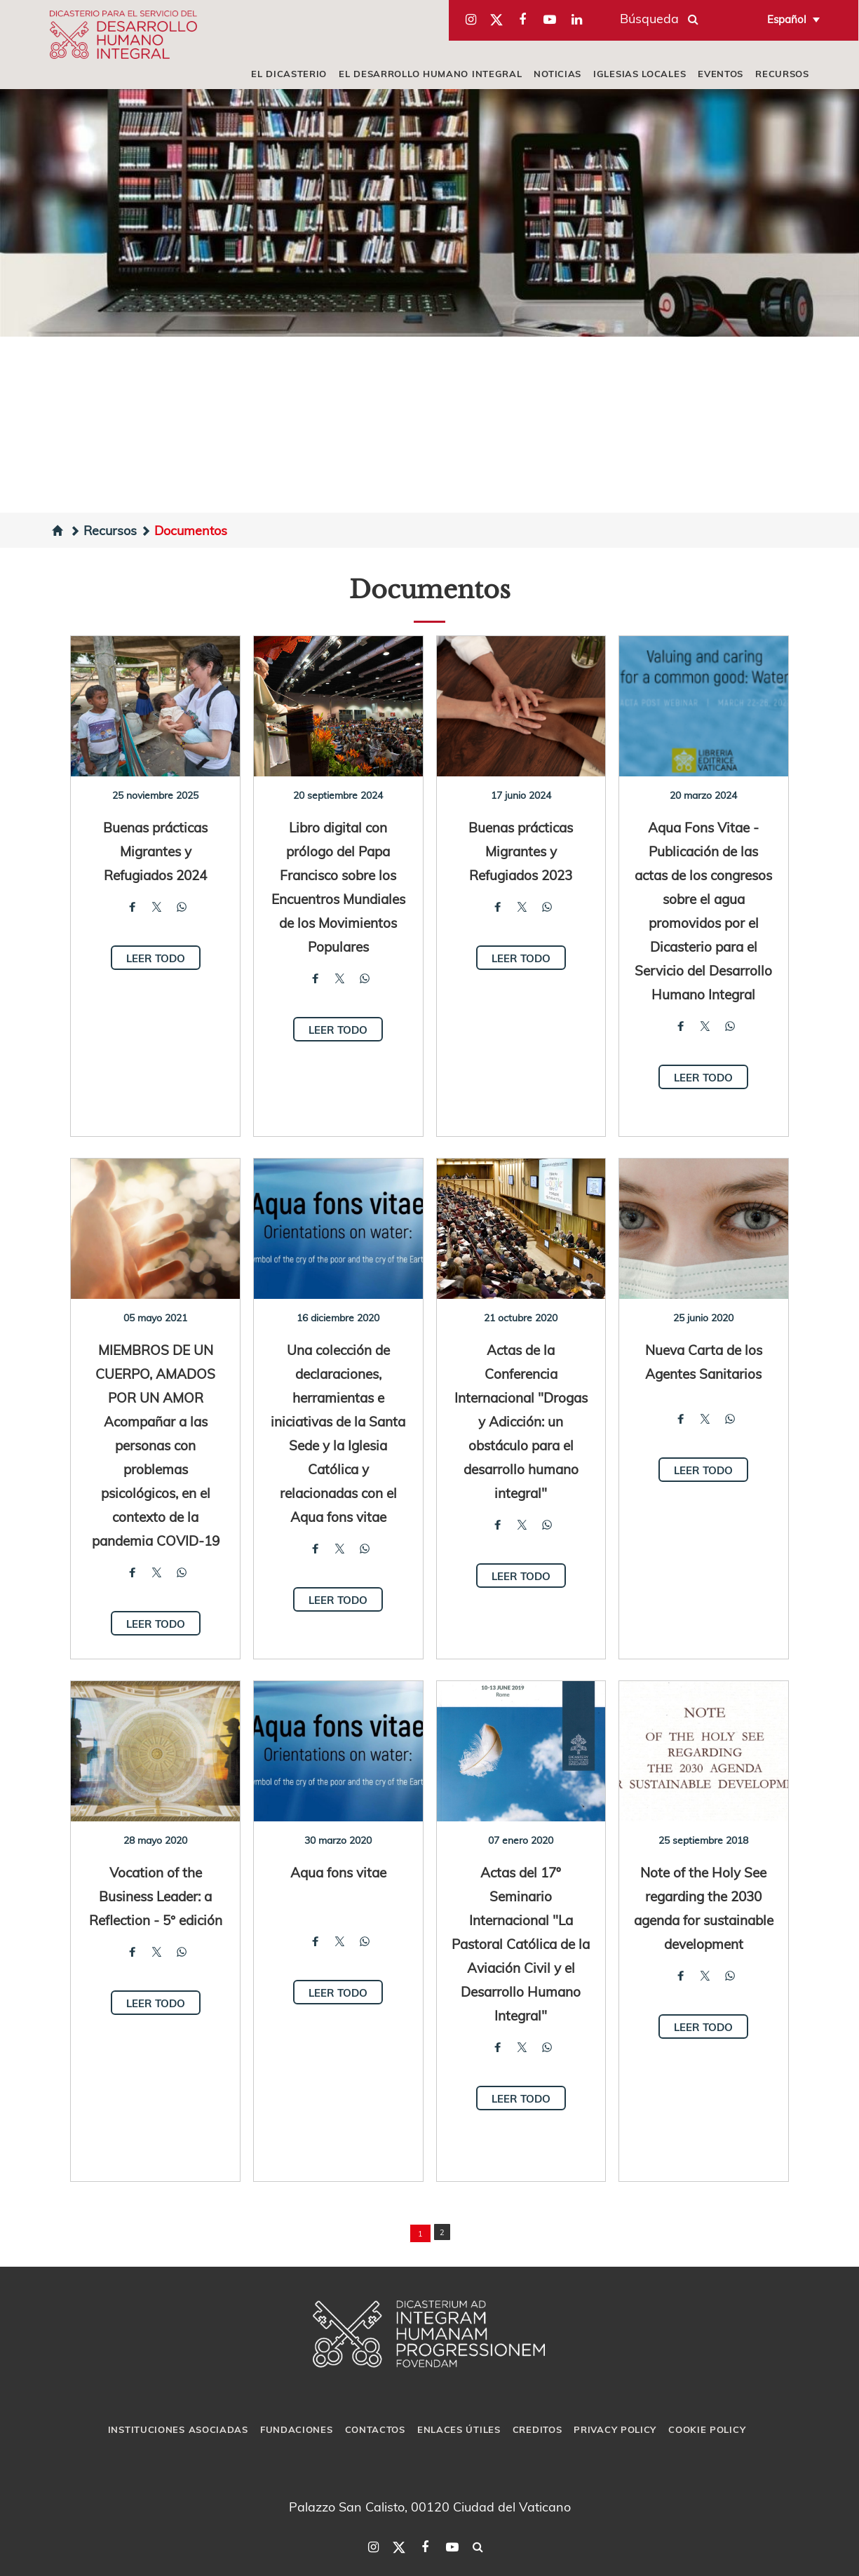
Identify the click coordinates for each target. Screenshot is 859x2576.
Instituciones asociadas (178, 2429)
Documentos (183, 530)
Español (786, 19)
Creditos (537, 2429)
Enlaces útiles (459, 2429)
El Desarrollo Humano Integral (430, 73)
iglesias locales (639, 73)
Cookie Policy (706, 2429)
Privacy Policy (615, 2429)
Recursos (782, 73)
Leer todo (155, 958)
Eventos (720, 73)
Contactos (375, 2429)
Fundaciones (296, 2429)
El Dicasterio (289, 73)
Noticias (557, 73)
